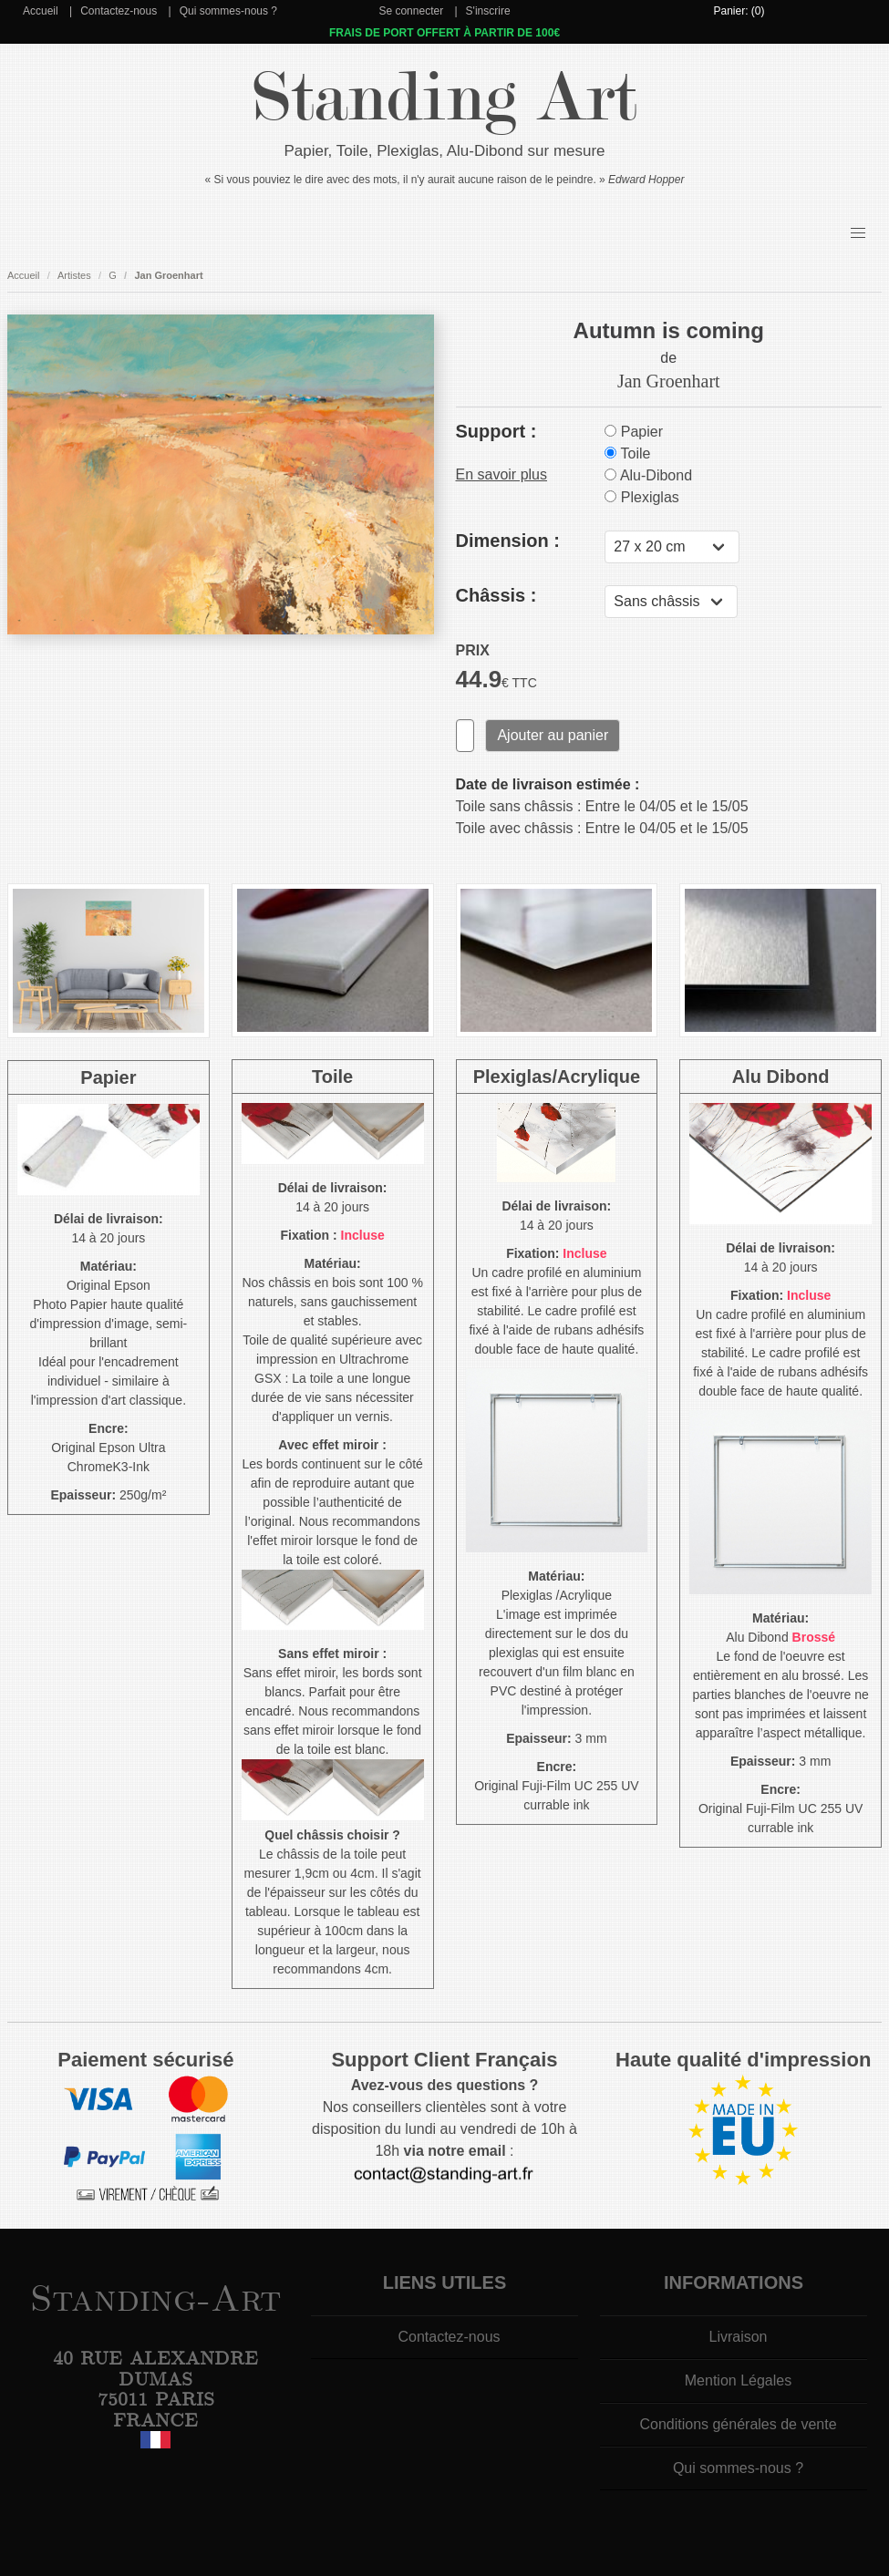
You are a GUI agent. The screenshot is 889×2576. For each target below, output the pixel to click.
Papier (634, 431)
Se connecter (410, 11)
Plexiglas (641, 497)
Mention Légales (738, 2380)
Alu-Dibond (648, 475)
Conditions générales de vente (737, 2424)
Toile (627, 453)
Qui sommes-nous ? (228, 11)
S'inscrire (488, 11)
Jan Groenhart (168, 275)
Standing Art (444, 98)
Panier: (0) (738, 11)
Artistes (74, 275)
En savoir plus (502, 474)
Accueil (40, 11)
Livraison (737, 2336)
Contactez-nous (118, 11)
